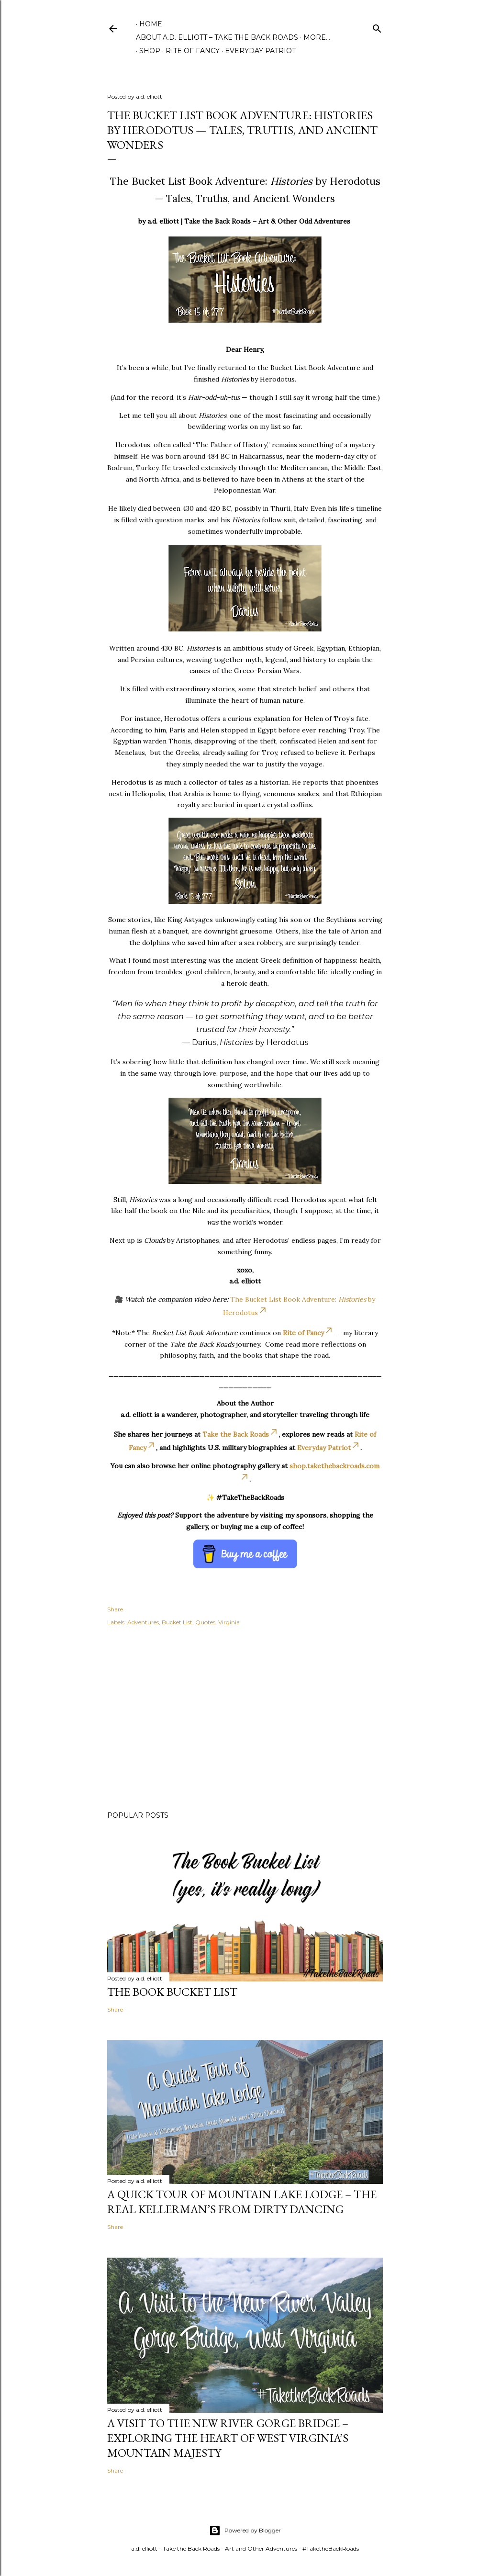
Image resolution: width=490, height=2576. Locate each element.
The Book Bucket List (172, 1991)
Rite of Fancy (189, 50)
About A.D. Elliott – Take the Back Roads (217, 37)
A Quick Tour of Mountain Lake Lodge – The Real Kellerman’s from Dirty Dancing (242, 2201)
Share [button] (115, 1609)
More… (316, 37)
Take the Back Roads (240, 1434)
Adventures (143, 1622)
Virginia (229, 1622)
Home (150, 24)
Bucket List (177, 1622)
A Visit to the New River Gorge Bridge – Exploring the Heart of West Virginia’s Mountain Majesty (227, 2438)
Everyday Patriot (257, 50)
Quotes (205, 1622)
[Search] (377, 26)
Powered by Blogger (245, 2530)
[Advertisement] (245, 1720)
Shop (146, 50)
